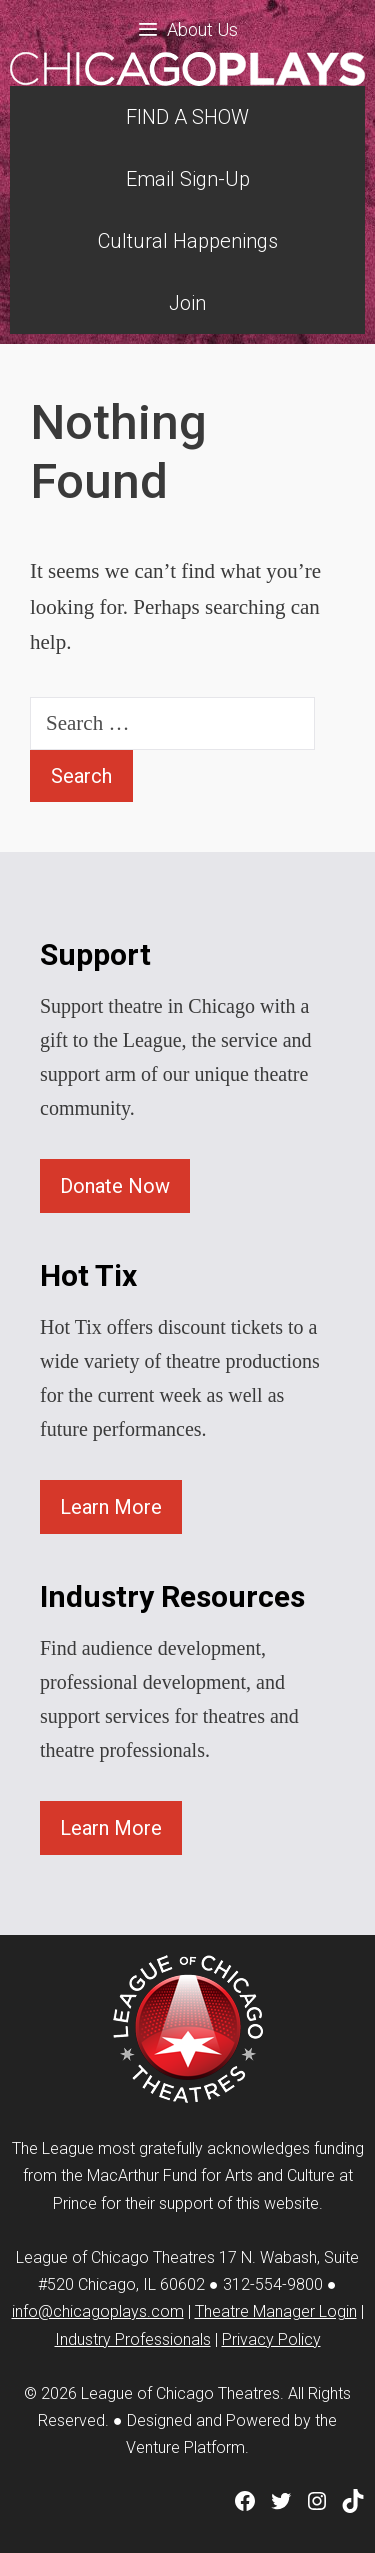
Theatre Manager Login (276, 2311)
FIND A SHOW (187, 117)
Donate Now (115, 1186)
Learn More (111, 1507)
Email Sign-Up (188, 179)
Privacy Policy (271, 2339)
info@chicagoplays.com (98, 2311)
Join (187, 303)
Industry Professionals (133, 2339)
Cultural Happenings (188, 241)
